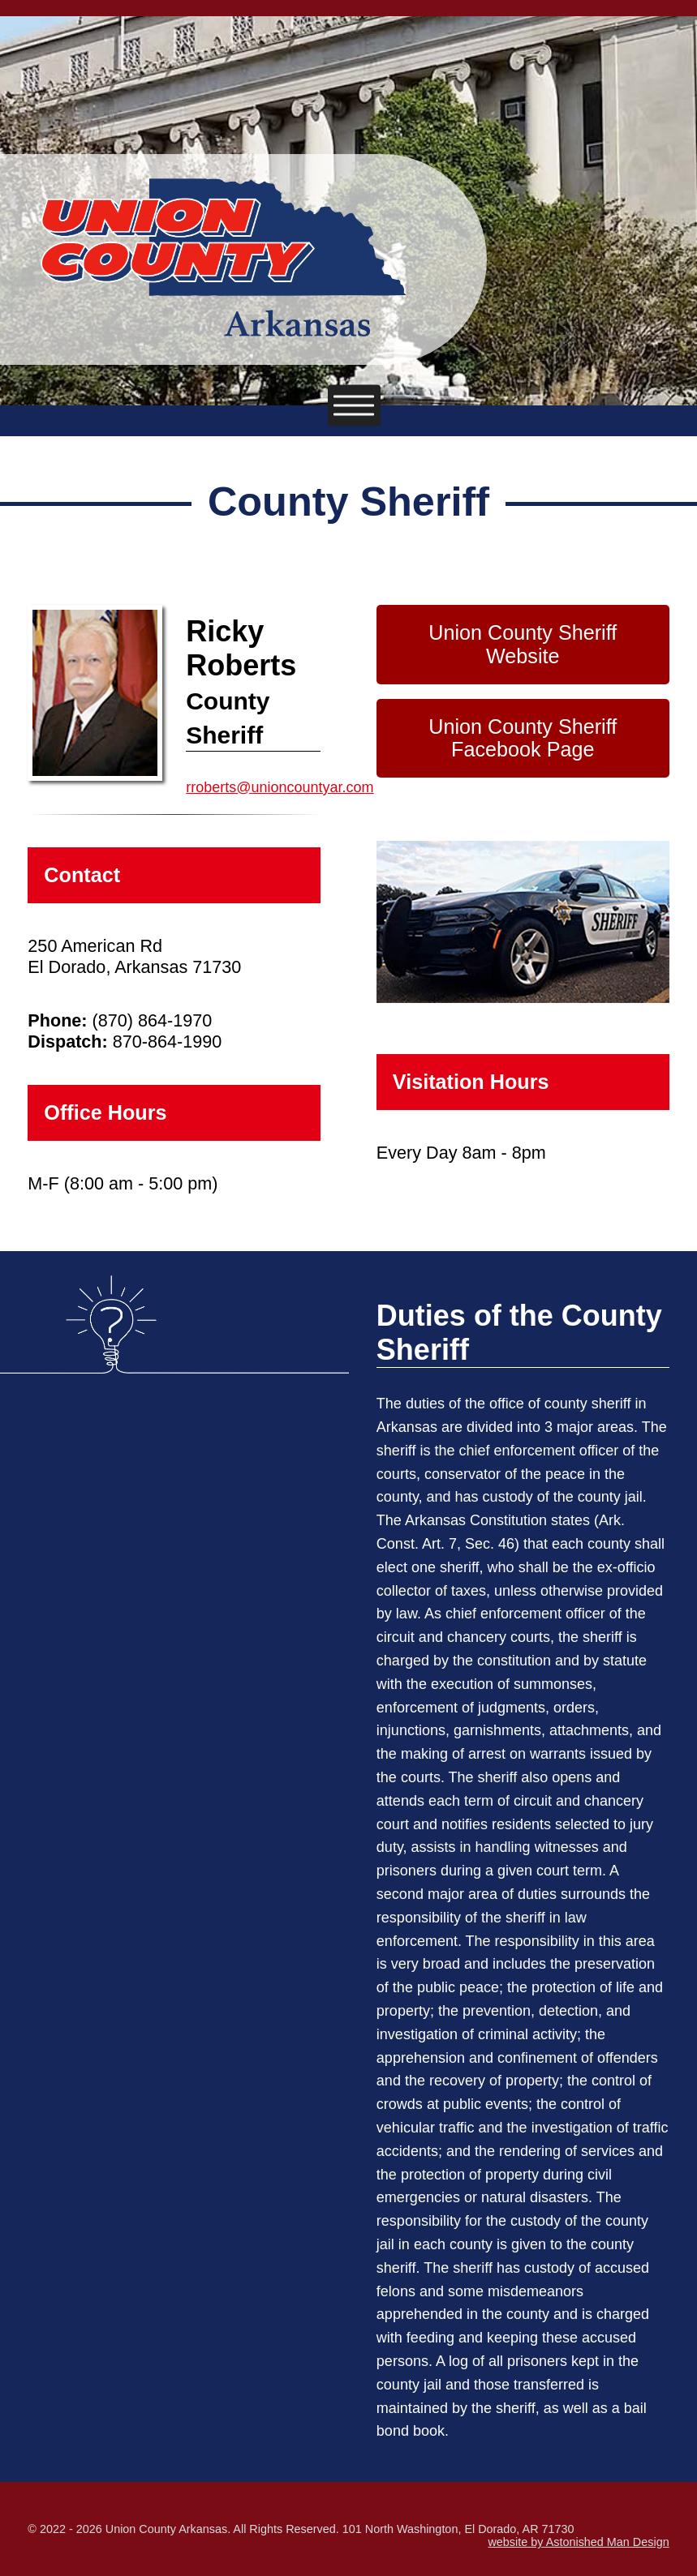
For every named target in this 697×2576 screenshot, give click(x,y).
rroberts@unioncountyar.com (279, 787)
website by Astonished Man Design (578, 2541)
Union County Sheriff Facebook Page (522, 738)
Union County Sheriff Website (522, 644)
